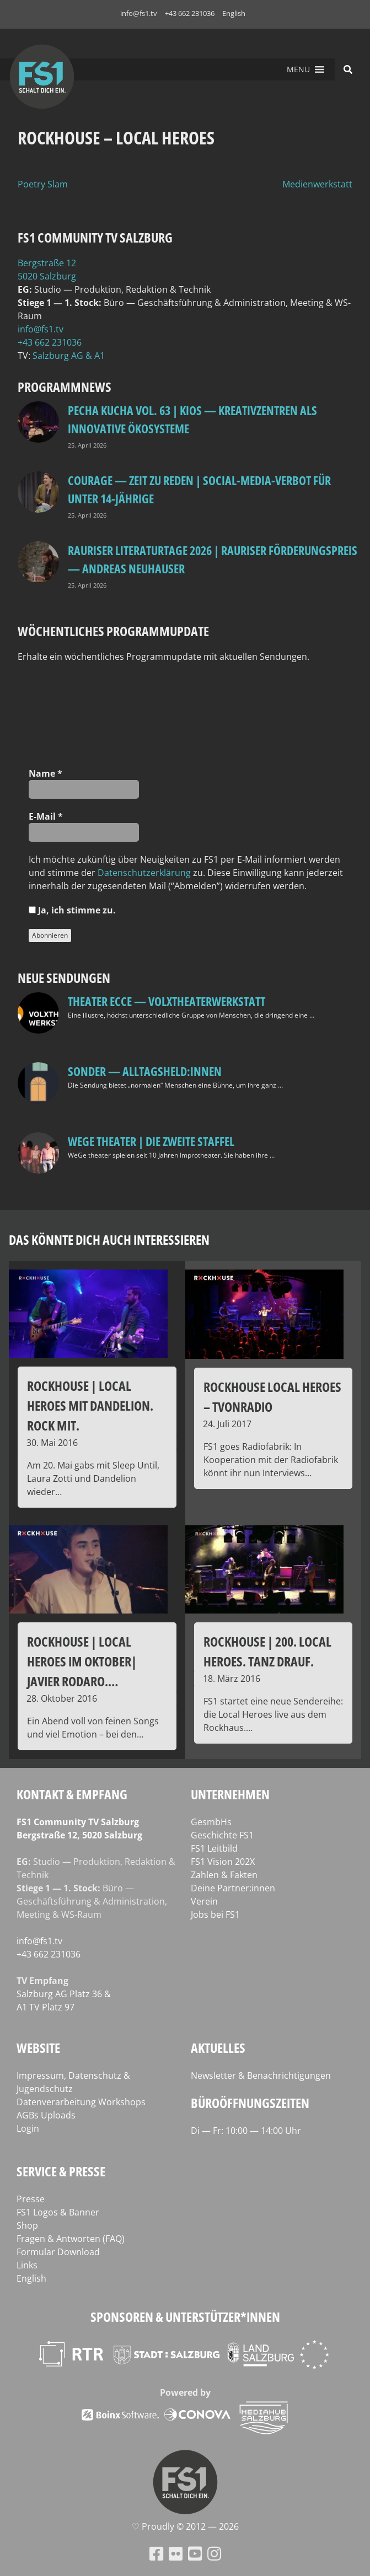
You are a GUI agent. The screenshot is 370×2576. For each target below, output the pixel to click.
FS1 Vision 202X (223, 1862)
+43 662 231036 (190, 13)
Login (28, 2128)
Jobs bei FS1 (215, 1914)
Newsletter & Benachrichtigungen (261, 2075)
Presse (31, 2199)
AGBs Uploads (46, 2115)
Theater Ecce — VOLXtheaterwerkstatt (166, 1001)
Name (45, 773)
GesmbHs (211, 1822)
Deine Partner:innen (233, 1888)
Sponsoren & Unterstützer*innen (185, 2317)
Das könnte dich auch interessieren (109, 1239)
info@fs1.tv (138, 13)
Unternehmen (230, 1794)
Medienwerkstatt (317, 184)
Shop (27, 2225)
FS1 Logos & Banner (58, 2212)
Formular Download (58, 2252)
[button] (298, 69)
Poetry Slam (43, 184)
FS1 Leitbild (214, 1848)
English (233, 13)
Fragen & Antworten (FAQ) (71, 2239)
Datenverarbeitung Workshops (81, 2102)
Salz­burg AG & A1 (69, 355)
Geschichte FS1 (222, 1835)
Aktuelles (218, 2048)
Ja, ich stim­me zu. (72, 910)
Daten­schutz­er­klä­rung (144, 873)
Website (38, 2048)
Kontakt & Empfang (72, 1794)
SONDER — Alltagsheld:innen (145, 1071)
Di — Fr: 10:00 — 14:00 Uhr (246, 2131)
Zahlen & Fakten (224, 1875)
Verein (204, 1901)
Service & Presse (61, 2171)
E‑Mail (46, 816)
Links (27, 2265)
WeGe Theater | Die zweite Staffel (151, 1141)
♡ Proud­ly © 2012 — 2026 (185, 2526)
